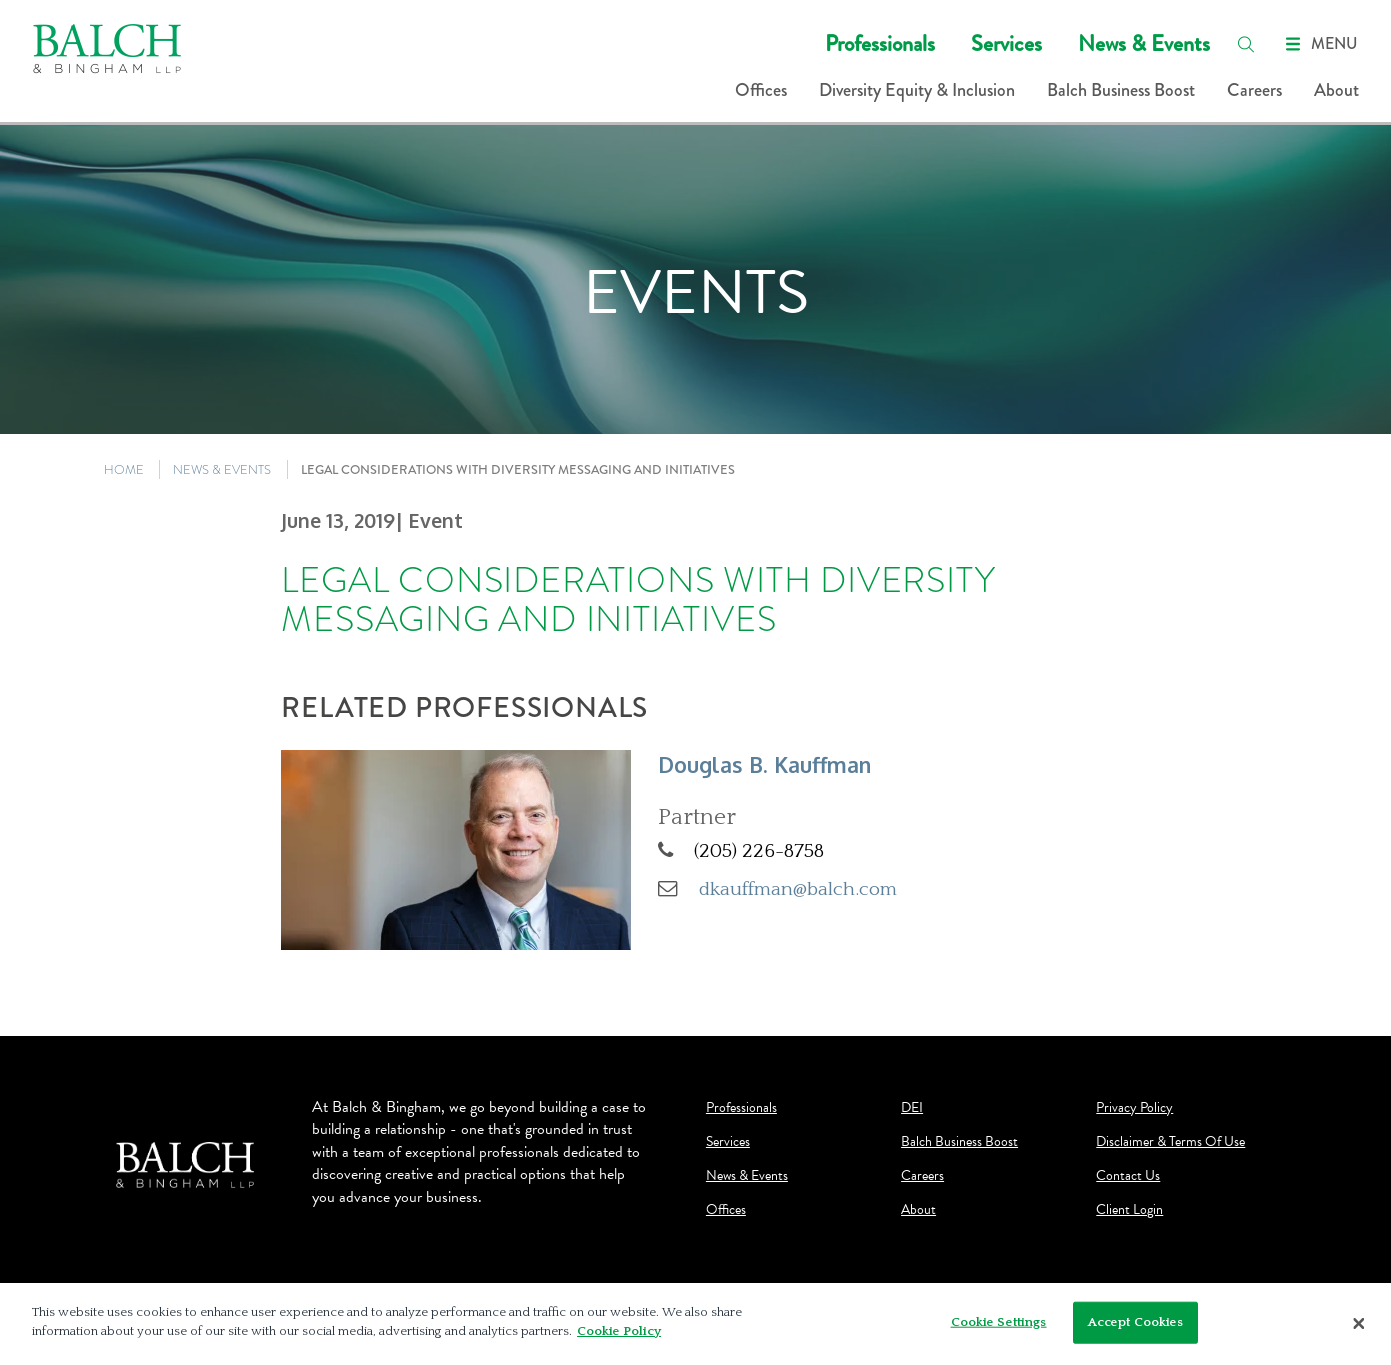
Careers (1254, 90)
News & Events (1144, 43)
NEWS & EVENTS (222, 469)
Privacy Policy (1134, 1108)
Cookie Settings (999, 1322)
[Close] (1359, 1324)
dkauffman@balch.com (798, 889)
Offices (761, 90)
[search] (1246, 44)
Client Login (1129, 1210)
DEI (912, 1108)
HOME (124, 469)
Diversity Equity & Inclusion (917, 90)
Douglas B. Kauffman (764, 764)
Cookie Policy (619, 1331)
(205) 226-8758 (759, 851)
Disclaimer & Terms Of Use (1170, 1142)
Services (1006, 43)
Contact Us (1128, 1176)
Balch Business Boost (1121, 90)
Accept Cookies (1136, 1322)
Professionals (880, 43)
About (1336, 90)
